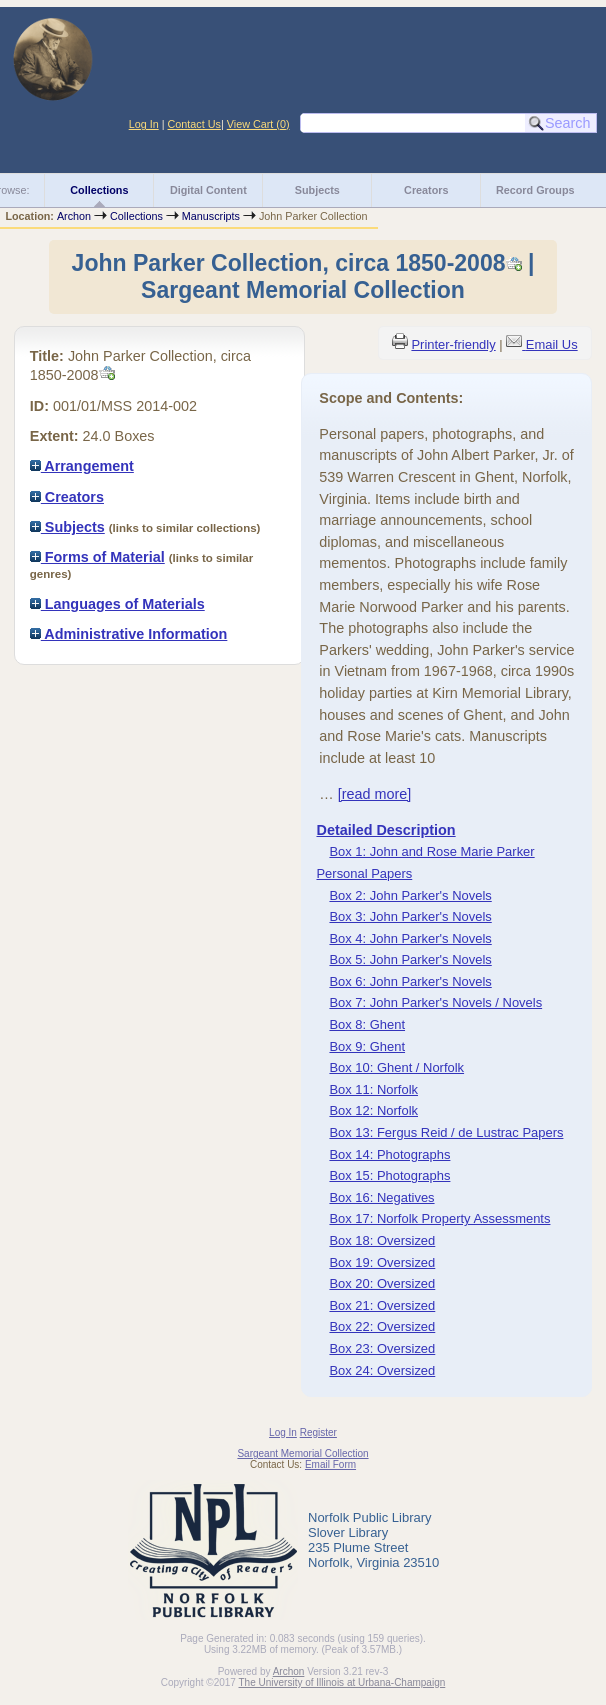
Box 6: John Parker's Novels (410, 981)
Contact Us (194, 124)
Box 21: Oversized (382, 1305)
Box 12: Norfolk (373, 1110)
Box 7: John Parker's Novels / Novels (435, 1002)
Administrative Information (129, 634)
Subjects (317, 190)
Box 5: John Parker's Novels (410, 959)
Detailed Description (385, 830)
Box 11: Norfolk (373, 1089)
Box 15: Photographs (389, 1175)
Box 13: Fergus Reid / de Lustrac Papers (446, 1132)
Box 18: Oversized (382, 1240)
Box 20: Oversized (382, 1283)
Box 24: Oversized (382, 1370)
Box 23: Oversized (382, 1348)
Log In (144, 124)
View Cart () (258, 124)
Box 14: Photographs (389, 1154)
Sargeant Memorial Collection (302, 1453)
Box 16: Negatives (381, 1197)
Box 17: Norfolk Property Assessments (439, 1218)
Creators (426, 190)
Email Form (330, 1464)
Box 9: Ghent (367, 1046)
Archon (74, 216)
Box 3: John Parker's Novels (410, 916)
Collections (99, 190)
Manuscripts (211, 216)
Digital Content (208, 190)
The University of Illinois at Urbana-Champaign (342, 1682)
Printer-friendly (453, 344)
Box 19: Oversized (382, 1262)
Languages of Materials (117, 604)
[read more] (375, 794)
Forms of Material (97, 557)
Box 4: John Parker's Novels (410, 938)
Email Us (552, 344)
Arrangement (82, 466)
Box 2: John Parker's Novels (410, 895)
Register (318, 1432)
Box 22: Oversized (382, 1326)
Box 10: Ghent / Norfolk (396, 1067)
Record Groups (535, 190)
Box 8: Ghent (367, 1024)
